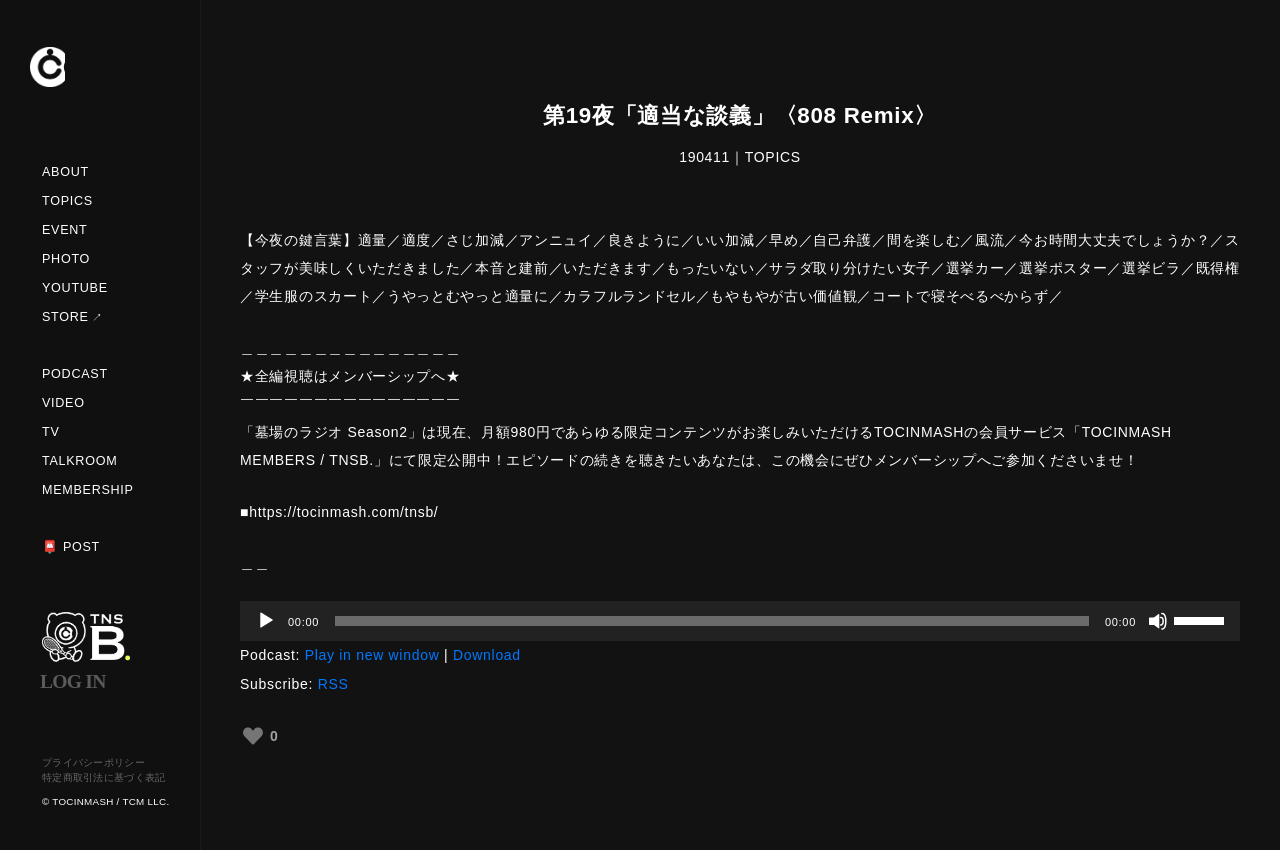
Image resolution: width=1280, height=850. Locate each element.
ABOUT (65, 172)
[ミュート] (1158, 621)
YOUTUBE (75, 288)
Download (487, 655)
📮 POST (71, 547)
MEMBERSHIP (88, 490)
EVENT (65, 230)
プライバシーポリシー (93, 762)
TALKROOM (79, 461)
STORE (65, 317)
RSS (333, 684)
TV (51, 432)
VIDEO (63, 403)
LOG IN (73, 681)
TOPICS (67, 201)
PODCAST (75, 374)
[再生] (266, 621)
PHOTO (66, 259)
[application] (740, 621)
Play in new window (372, 655)
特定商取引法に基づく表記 (104, 777)
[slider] (712, 621)
